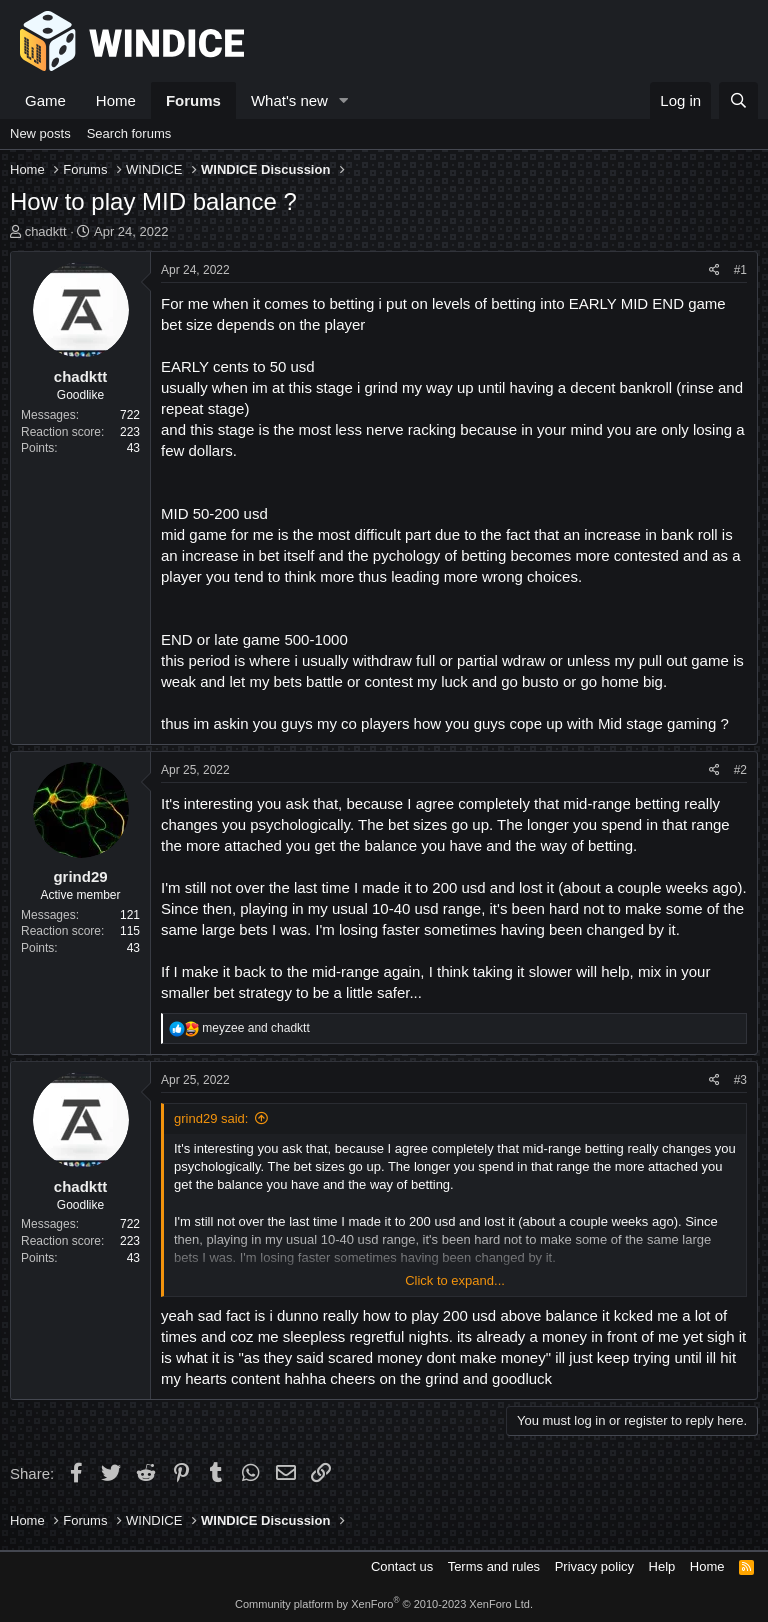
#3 (740, 1080)
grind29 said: (211, 1118)
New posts (40, 133)
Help (662, 1566)
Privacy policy (594, 1566)
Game (45, 100)
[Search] (738, 100)
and (255, 1028)
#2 (740, 770)
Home (116, 100)
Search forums (129, 133)
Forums (193, 100)
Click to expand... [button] (455, 1280)
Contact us (402, 1566)
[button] (344, 100)
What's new (289, 100)
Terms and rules (494, 1566)
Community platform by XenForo (384, 1604)
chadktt (46, 231)
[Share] (714, 270)
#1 (740, 270)
